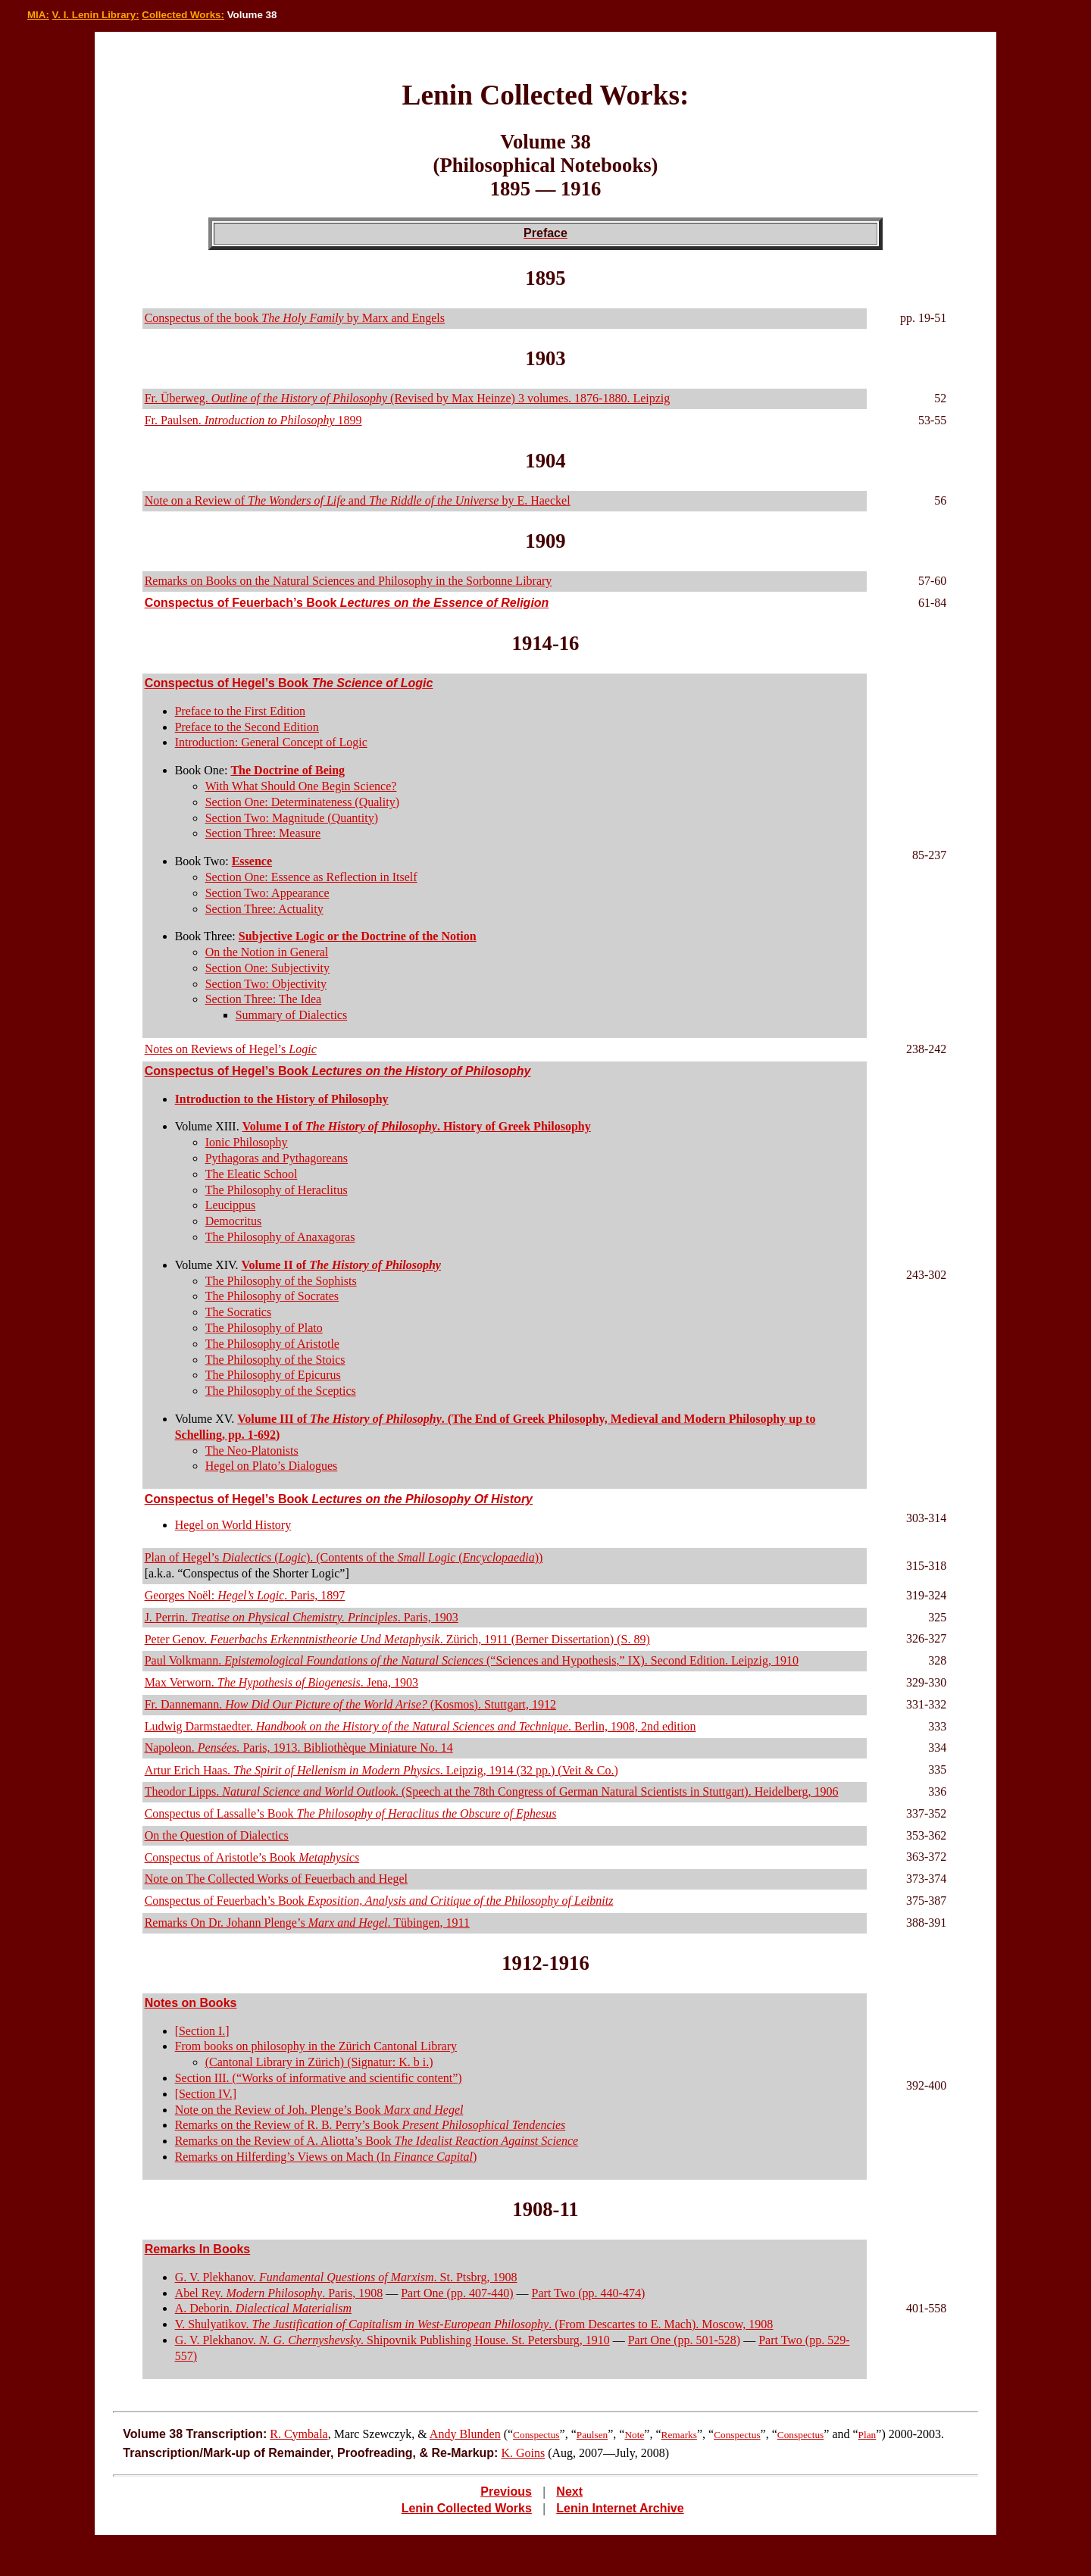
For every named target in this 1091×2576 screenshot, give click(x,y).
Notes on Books (191, 2002)
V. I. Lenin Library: (95, 14)
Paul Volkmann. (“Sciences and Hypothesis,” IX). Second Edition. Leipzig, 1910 (472, 1660)
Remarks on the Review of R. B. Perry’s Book (370, 2124)
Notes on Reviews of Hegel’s (231, 1049)
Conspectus (536, 2434)
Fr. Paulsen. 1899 (253, 420)
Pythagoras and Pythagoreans (276, 1158)
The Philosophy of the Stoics (275, 1359)
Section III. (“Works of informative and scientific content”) (318, 2077)
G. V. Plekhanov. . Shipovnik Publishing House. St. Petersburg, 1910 (392, 2340)
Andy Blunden (465, 2434)
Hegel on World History (233, 1524)
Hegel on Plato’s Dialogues (271, 1465)
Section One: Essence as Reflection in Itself (311, 877)
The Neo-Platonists (252, 1450)
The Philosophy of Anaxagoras (280, 1236)
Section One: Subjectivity (267, 967)
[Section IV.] (205, 2093)
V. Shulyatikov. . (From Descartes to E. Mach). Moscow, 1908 (474, 2324)
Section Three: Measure (263, 833)
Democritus (233, 1221)
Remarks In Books (198, 2249)
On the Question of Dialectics (217, 1835)
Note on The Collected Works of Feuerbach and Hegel (276, 1878)
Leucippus (230, 1205)
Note (634, 2434)
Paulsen (592, 2434)
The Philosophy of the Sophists (281, 1280)
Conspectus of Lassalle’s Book (351, 1813)
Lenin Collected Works (467, 2508)
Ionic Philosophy (246, 1142)
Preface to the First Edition (240, 711)
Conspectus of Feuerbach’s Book (347, 602)
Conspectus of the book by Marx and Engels (295, 317)
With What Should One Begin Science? (301, 786)
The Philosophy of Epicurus (273, 1374)
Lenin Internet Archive (619, 2508)
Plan (867, 2434)
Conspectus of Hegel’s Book (289, 683)
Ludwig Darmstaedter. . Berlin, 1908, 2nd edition (420, 1726)
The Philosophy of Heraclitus (276, 1189)
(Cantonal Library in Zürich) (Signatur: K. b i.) (319, 2061)
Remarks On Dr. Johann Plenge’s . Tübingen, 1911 (307, 1922)
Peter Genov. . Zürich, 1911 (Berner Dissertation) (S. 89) (397, 1639)
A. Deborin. (263, 2308)
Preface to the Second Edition (247, 727)
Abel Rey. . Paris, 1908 (279, 2293)
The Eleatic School (251, 1174)
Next (569, 2491)
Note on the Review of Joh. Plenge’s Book (319, 2109)
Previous (506, 2491)
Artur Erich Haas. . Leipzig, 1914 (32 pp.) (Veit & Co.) (381, 1770)
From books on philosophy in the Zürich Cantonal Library (316, 2046)
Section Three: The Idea (263, 999)
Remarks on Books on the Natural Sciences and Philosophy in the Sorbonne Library (348, 580)
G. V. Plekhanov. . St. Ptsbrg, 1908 (346, 2277)
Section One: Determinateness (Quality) (302, 802)
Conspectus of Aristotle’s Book (252, 1857)
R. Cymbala (298, 2434)
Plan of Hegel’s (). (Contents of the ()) (344, 1557)
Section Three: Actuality (264, 908)
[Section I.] (202, 2030)
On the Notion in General (267, 952)
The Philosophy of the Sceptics (280, 1390)
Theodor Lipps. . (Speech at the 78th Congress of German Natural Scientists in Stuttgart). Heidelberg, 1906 (492, 1791)
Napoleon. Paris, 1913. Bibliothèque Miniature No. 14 (299, 1747)
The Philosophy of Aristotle (272, 1343)
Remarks (679, 2434)
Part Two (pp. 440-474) (589, 2293)
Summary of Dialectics (292, 1014)
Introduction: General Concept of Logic (271, 742)
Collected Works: (183, 14)
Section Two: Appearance (267, 892)
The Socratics (238, 1311)
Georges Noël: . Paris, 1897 (245, 1595)
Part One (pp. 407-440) (457, 2293)
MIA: (38, 14)
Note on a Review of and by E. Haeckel (358, 500)
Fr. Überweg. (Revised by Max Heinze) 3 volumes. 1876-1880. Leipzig (408, 398)
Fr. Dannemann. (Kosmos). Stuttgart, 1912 (350, 1704)
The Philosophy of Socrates (272, 1296)
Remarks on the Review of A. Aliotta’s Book (377, 2140)
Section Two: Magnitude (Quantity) (291, 817)
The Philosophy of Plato (264, 1327)
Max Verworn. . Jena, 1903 (281, 1682)
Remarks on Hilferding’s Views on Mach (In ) (326, 2156)
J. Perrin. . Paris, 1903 (301, 1617)
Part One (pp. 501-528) (684, 2340)
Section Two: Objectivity (266, 983)
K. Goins (523, 2452)
